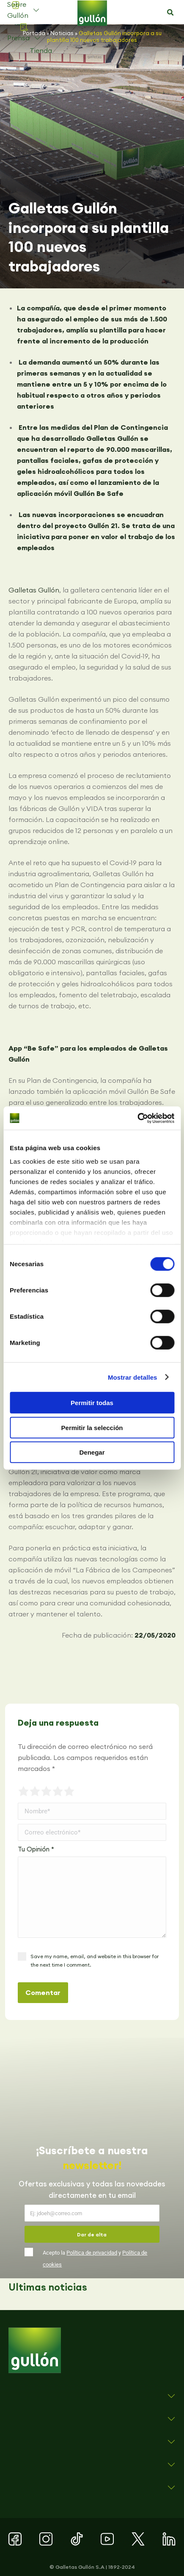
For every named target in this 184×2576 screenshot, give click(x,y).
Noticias (62, 33)
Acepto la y (95, 2259)
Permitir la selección (92, 1427)
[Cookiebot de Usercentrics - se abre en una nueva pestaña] (137, 1117)
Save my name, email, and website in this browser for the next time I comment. (94, 1960)
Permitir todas (92, 1402)
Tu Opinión (36, 1849)
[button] (170, 13)
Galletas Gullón (33, 590)
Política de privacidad (91, 2253)
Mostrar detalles (132, 1377)
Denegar (91, 1452)
